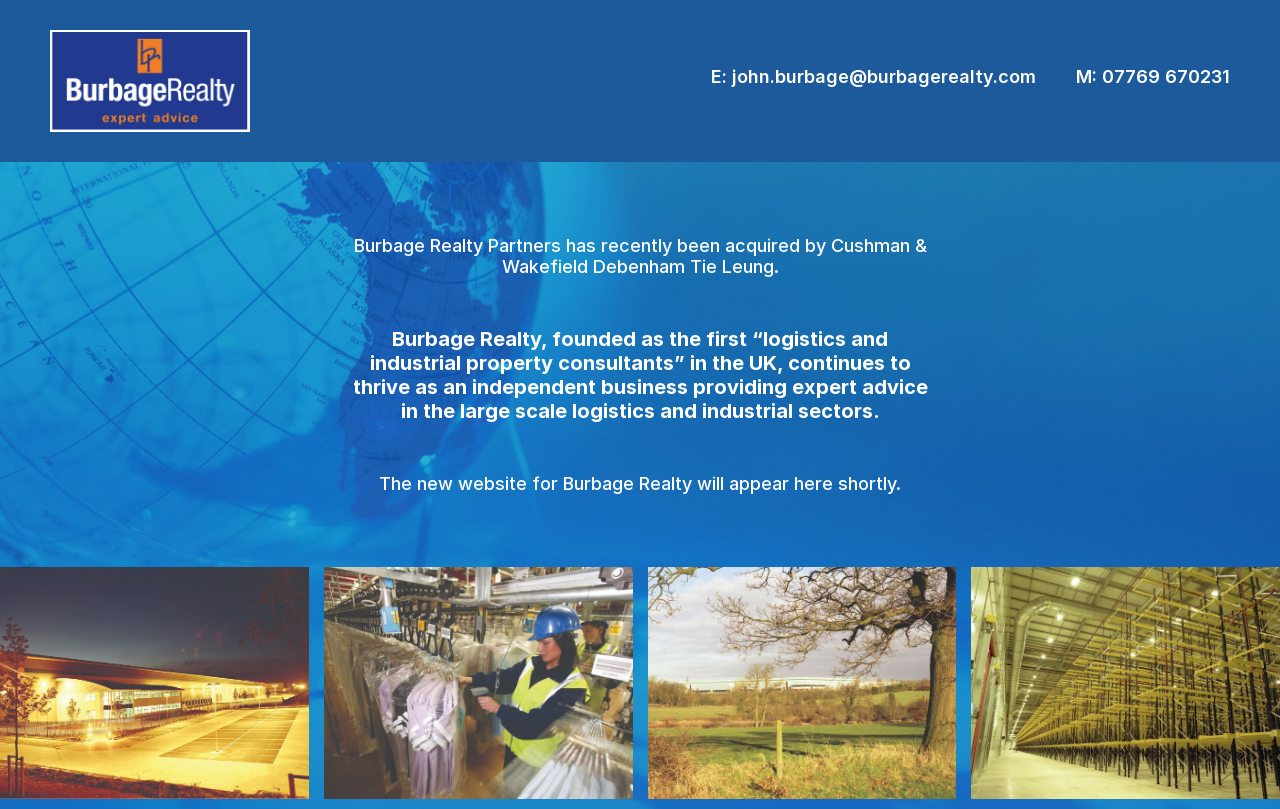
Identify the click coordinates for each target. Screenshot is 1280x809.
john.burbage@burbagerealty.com (884, 76)
